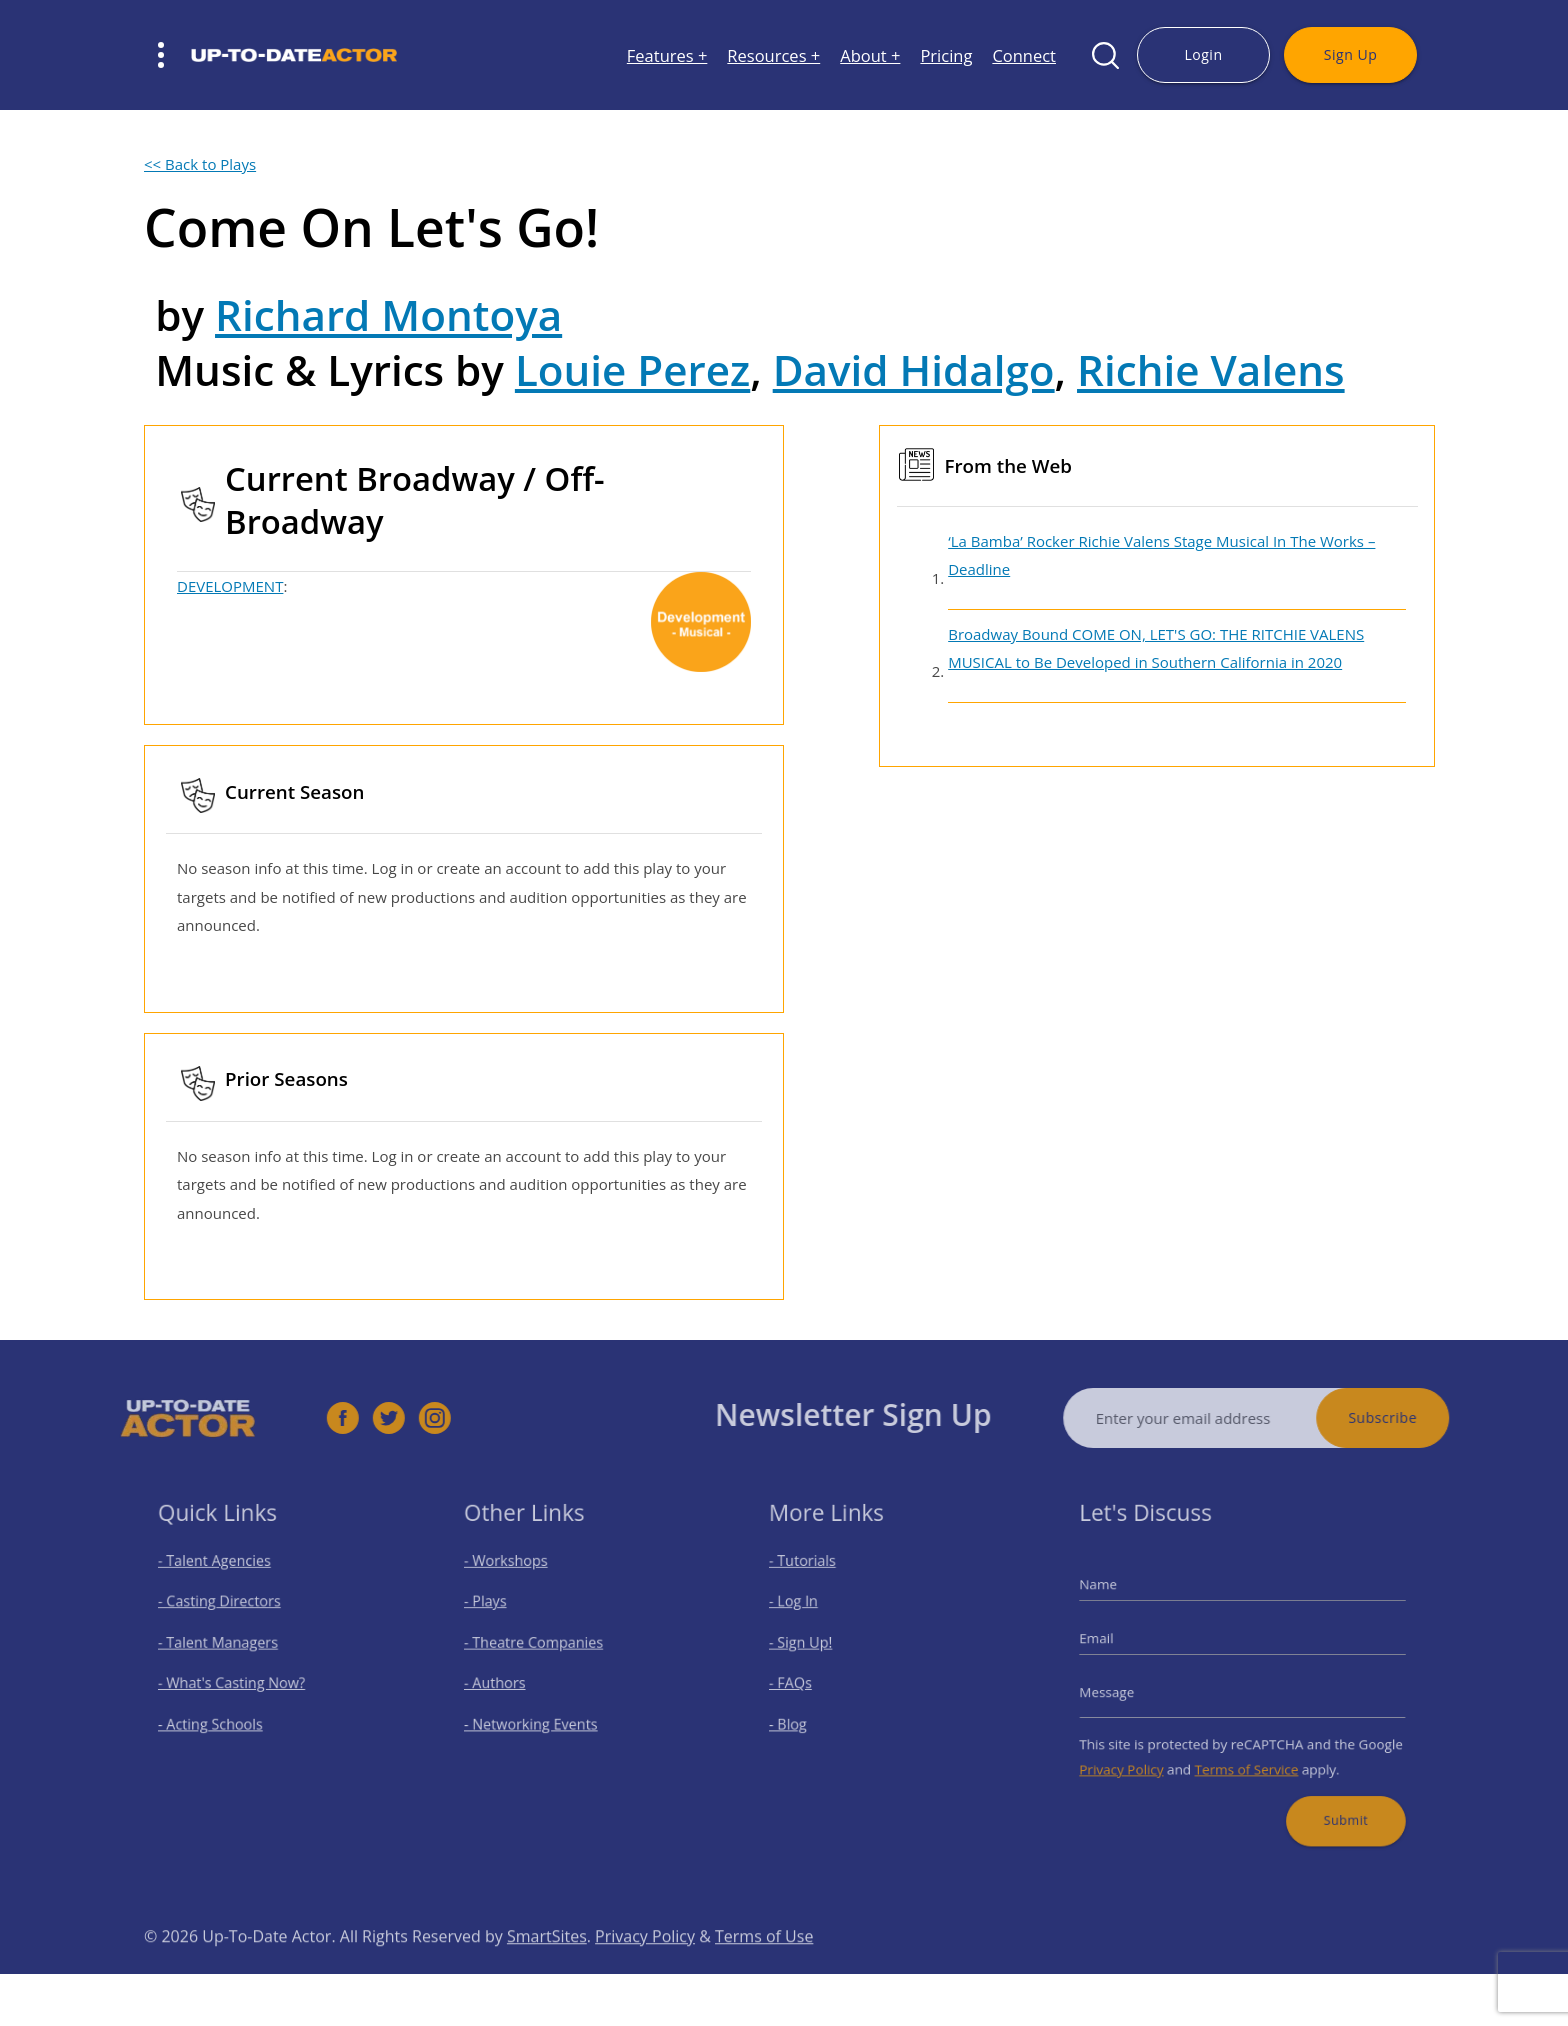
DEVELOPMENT (230, 586)
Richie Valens (1211, 369)
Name (1117, 1596)
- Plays (498, 1610)
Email (1116, 1642)
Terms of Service (1246, 1756)
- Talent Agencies (224, 1575)
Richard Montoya (388, 314)
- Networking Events (538, 1716)
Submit (1332, 1800)
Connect (1024, 55)
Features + (667, 55)
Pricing (946, 55)
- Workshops (516, 1575)
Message (1125, 1689)
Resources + (773, 55)
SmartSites (547, 1966)
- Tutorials (815, 1575)
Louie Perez (632, 369)
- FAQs (804, 1681)
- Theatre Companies (540, 1646)
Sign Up (1350, 54)
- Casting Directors (228, 1610)
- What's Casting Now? (238, 1681)
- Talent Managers (227, 1646)
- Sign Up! (813, 1646)
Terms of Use (764, 1966)
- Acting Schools (220, 1716)
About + (870, 55)
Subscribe (1413, 1417)
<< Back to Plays (200, 164)
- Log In (807, 1610)
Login (1203, 54)
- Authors (506, 1681)
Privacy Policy (1137, 1756)
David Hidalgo (914, 369)
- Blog (802, 1716)
